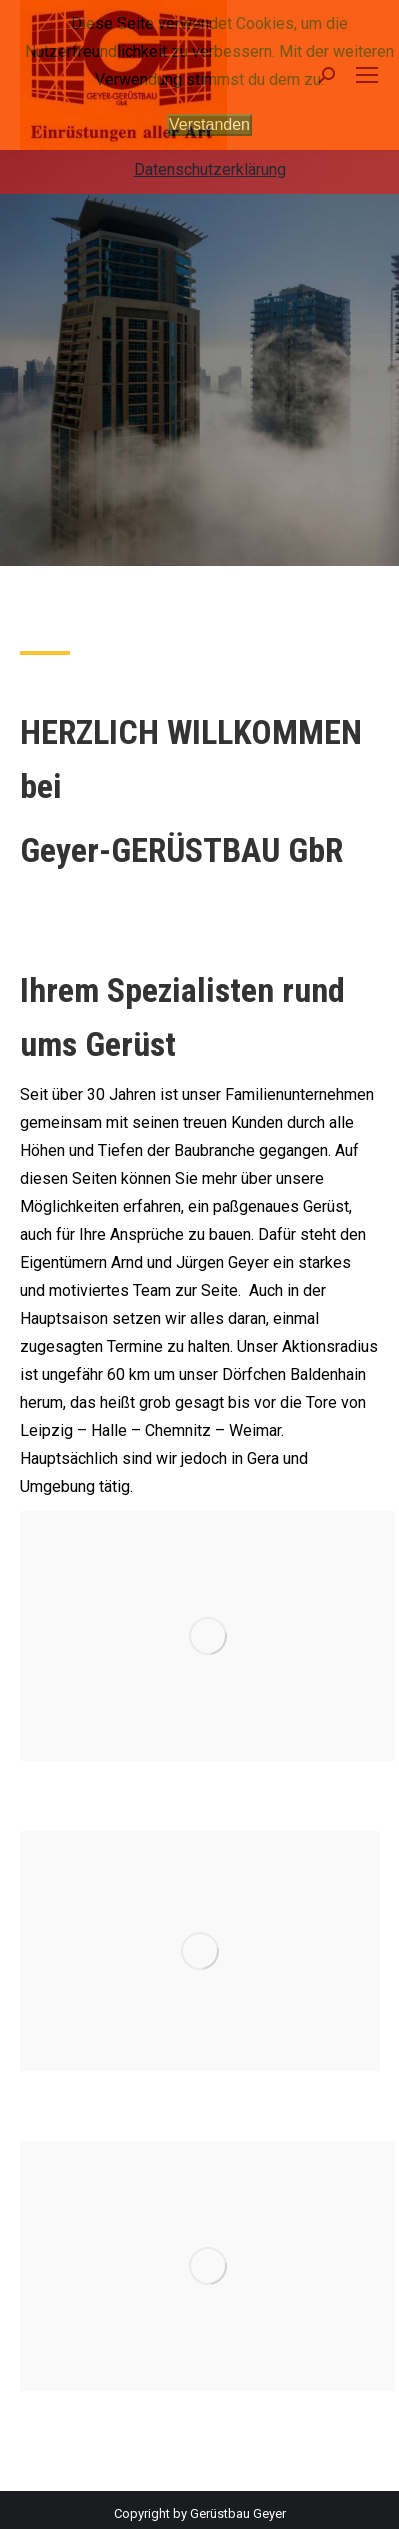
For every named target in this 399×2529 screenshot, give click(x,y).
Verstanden (209, 124)
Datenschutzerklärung (210, 169)
